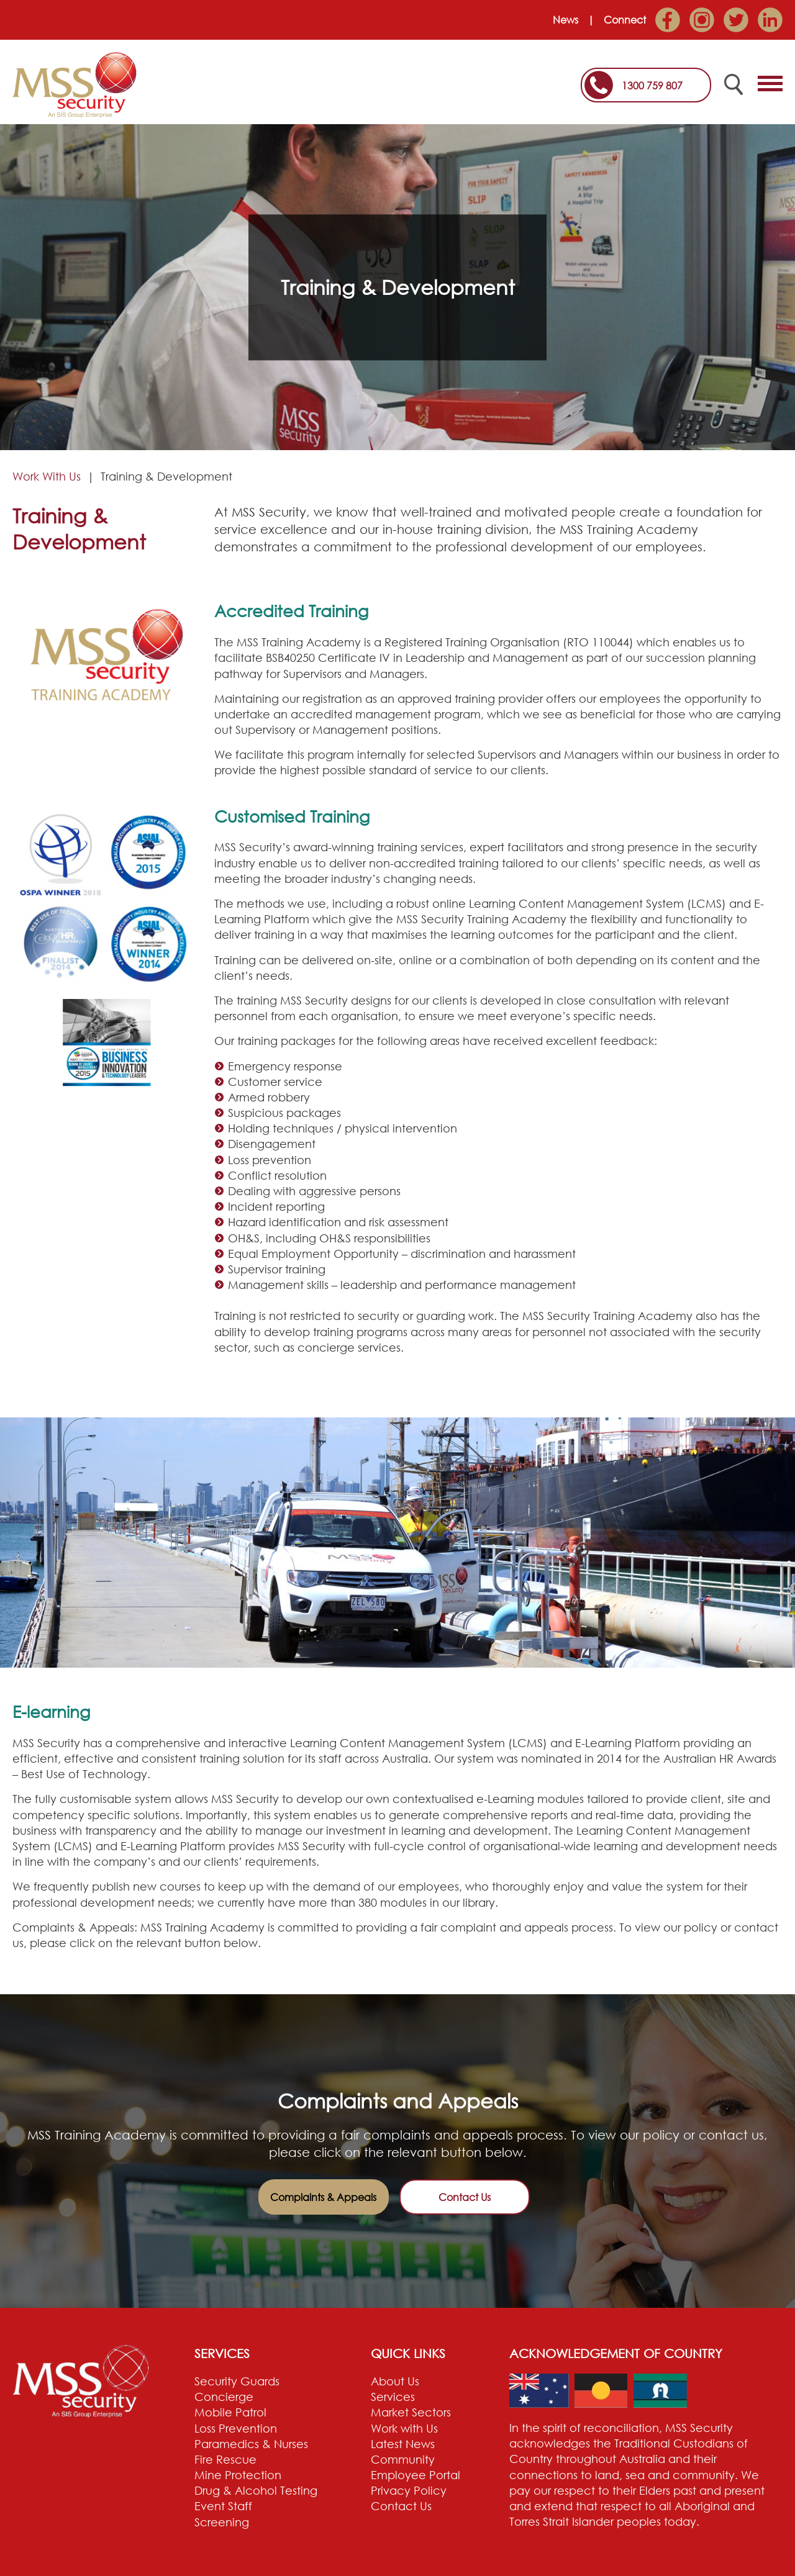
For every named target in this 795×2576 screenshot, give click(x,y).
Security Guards (236, 2381)
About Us (395, 2381)
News (565, 20)
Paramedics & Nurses (251, 2444)
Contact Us (464, 2197)
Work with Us (404, 2428)
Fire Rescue (225, 2459)
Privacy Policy (409, 2490)
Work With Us (46, 476)
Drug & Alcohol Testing (255, 2490)
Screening (221, 2522)
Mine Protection (237, 2475)
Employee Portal (415, 2475)
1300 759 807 (652, 85)
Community (403, 2459)
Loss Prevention (235, 2428)
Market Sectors (411, 2412)
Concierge (223, 2396)
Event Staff (223, 2506)
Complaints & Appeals (323, 2197)
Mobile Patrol (230, 2412)
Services (393, 2396)
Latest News (403, 2444)
